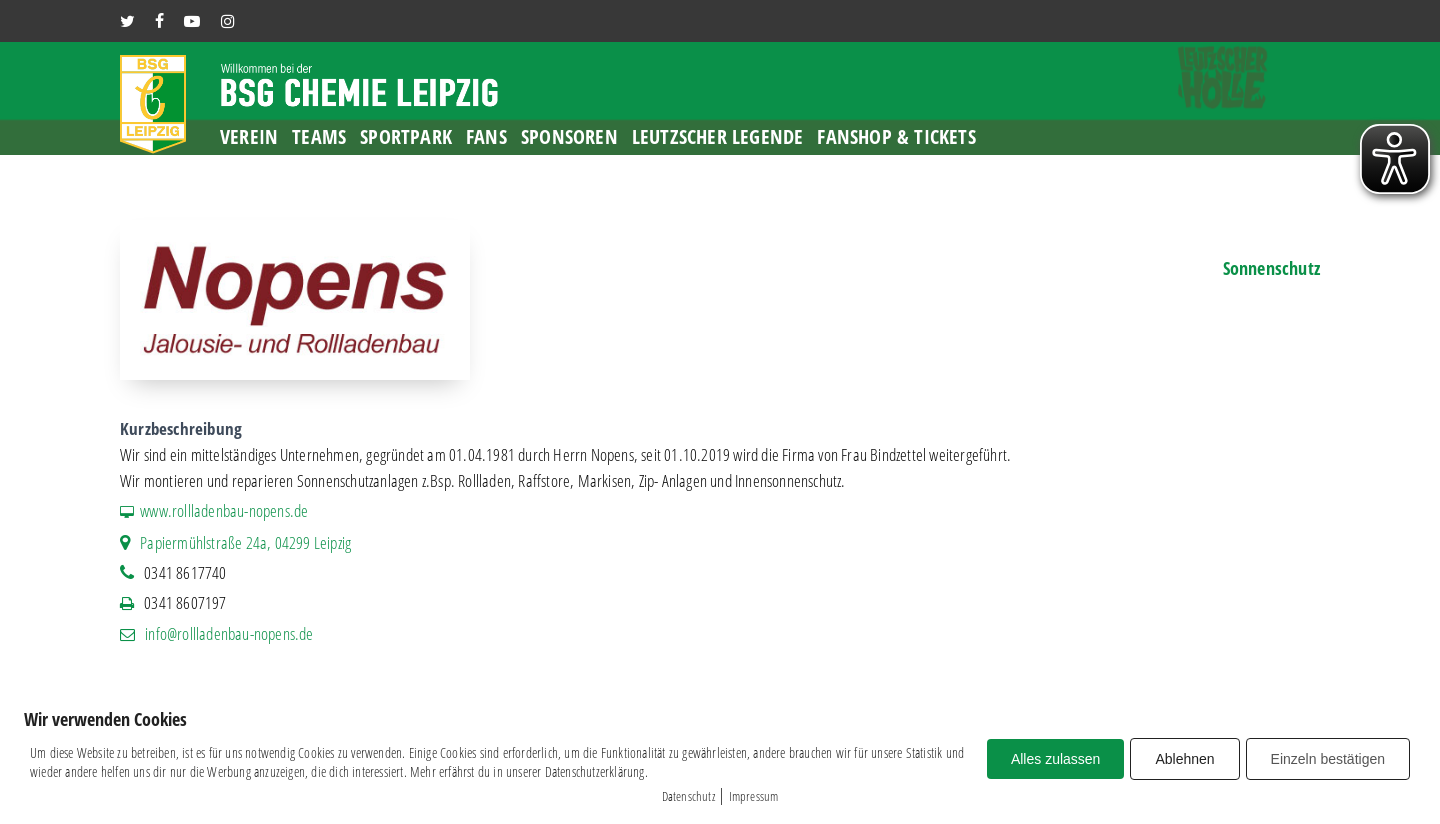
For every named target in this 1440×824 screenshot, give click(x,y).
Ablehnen (1184, 759)
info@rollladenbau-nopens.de (229, 633)
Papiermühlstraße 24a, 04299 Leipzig (245, 542)
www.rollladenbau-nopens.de (224, 510)
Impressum (754, 796)
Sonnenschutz (1271, 268)
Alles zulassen (1056, 759)
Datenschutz (688, 796)
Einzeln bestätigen (1328, 759)
